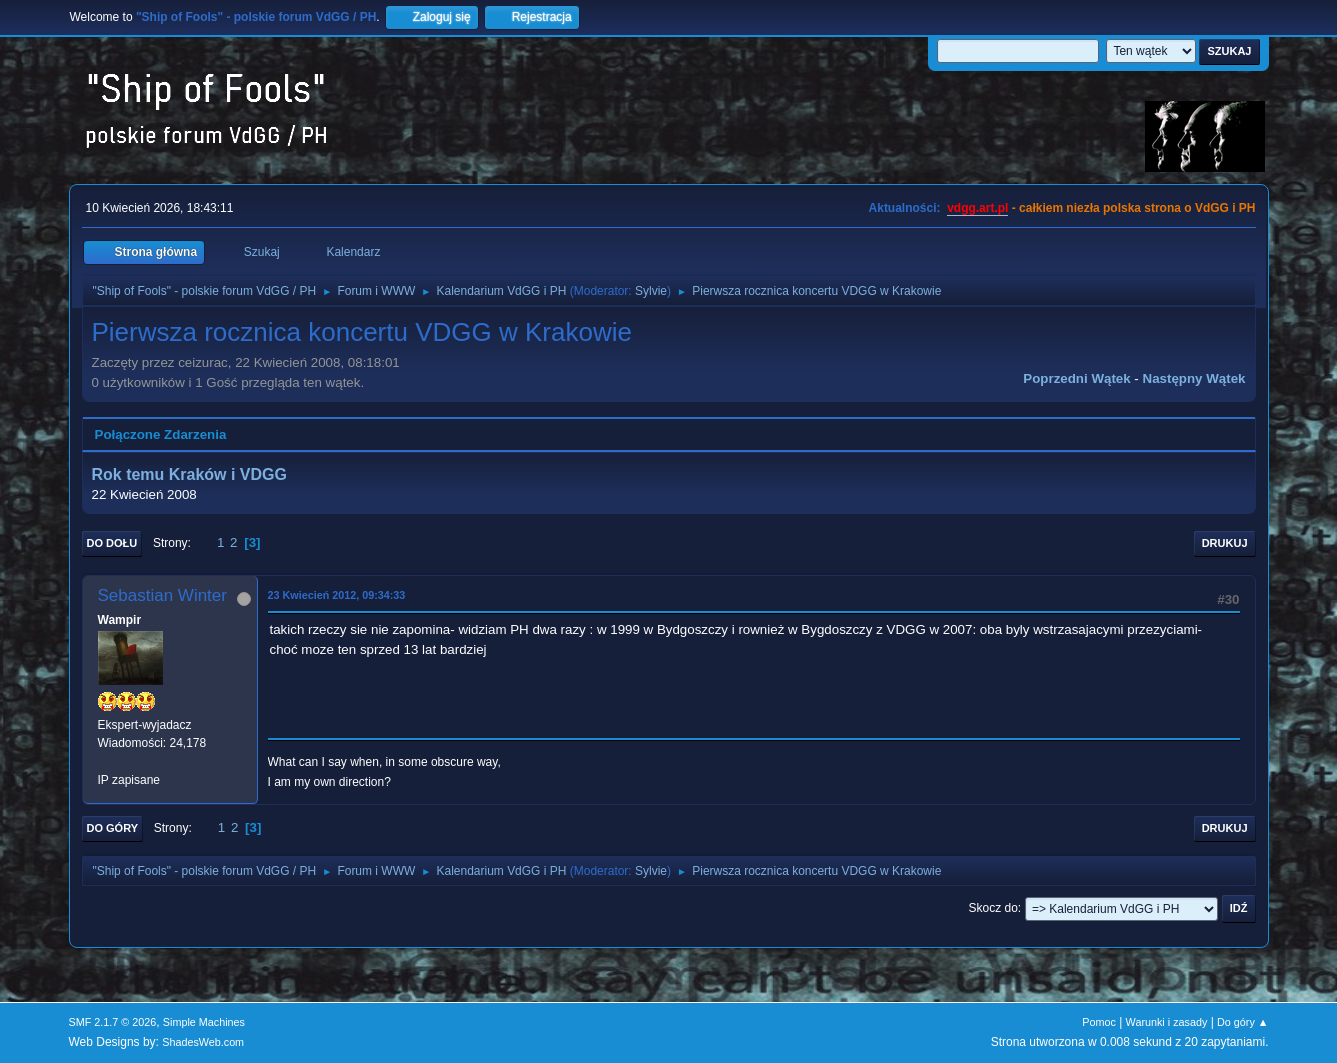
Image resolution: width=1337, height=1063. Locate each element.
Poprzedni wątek (1076, 378)
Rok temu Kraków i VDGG (189, 474)
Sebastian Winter (162, 595)
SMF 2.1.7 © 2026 (113, 1022)
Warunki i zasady (1167, 1022)
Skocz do (993, 908)
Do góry (113, 828)
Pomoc (1099, 1022)
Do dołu (112, 543)
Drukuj (1225, 543)
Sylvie (651, 291)
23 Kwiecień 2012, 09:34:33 (337, 595)
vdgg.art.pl (977, 208)
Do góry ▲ (1242, 1022)
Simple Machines (204, 1022)
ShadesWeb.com (203, 1042)
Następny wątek (1194, 378)
